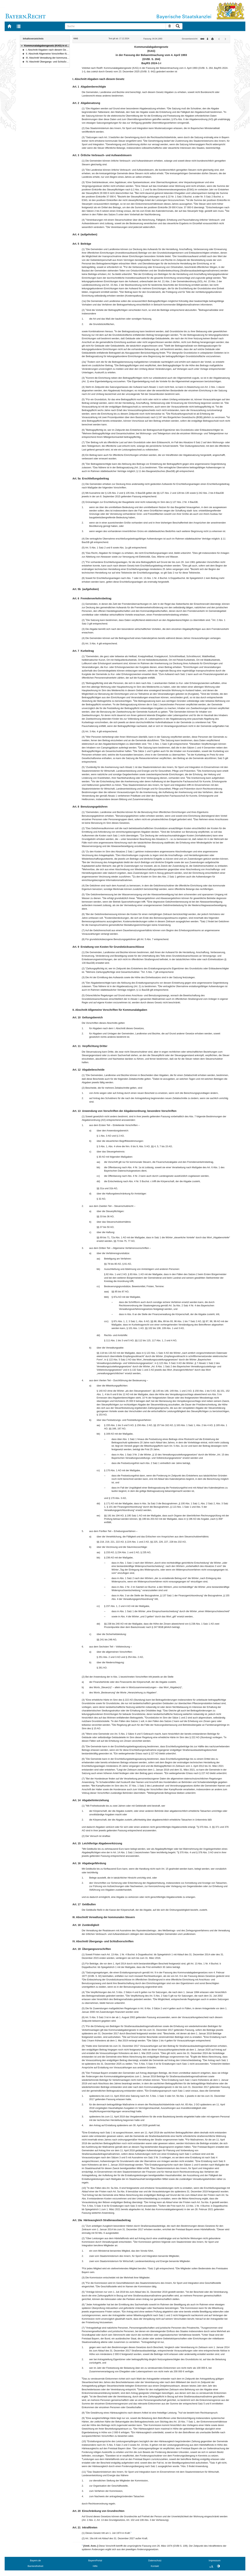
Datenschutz (154, 2560)
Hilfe (95, 2566)
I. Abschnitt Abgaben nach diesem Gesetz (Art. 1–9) (53, 49)
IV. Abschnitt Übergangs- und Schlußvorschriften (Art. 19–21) (58, 61)
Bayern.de (35, 2560)
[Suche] (115, 26)
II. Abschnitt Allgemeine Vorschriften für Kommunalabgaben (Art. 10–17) (64, 53)
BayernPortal (95, 2560)
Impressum (214, 2560)
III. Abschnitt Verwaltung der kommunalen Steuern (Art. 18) (57, 57)
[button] (22, 45)
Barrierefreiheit (35, 2566)
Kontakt (155, 2566)
